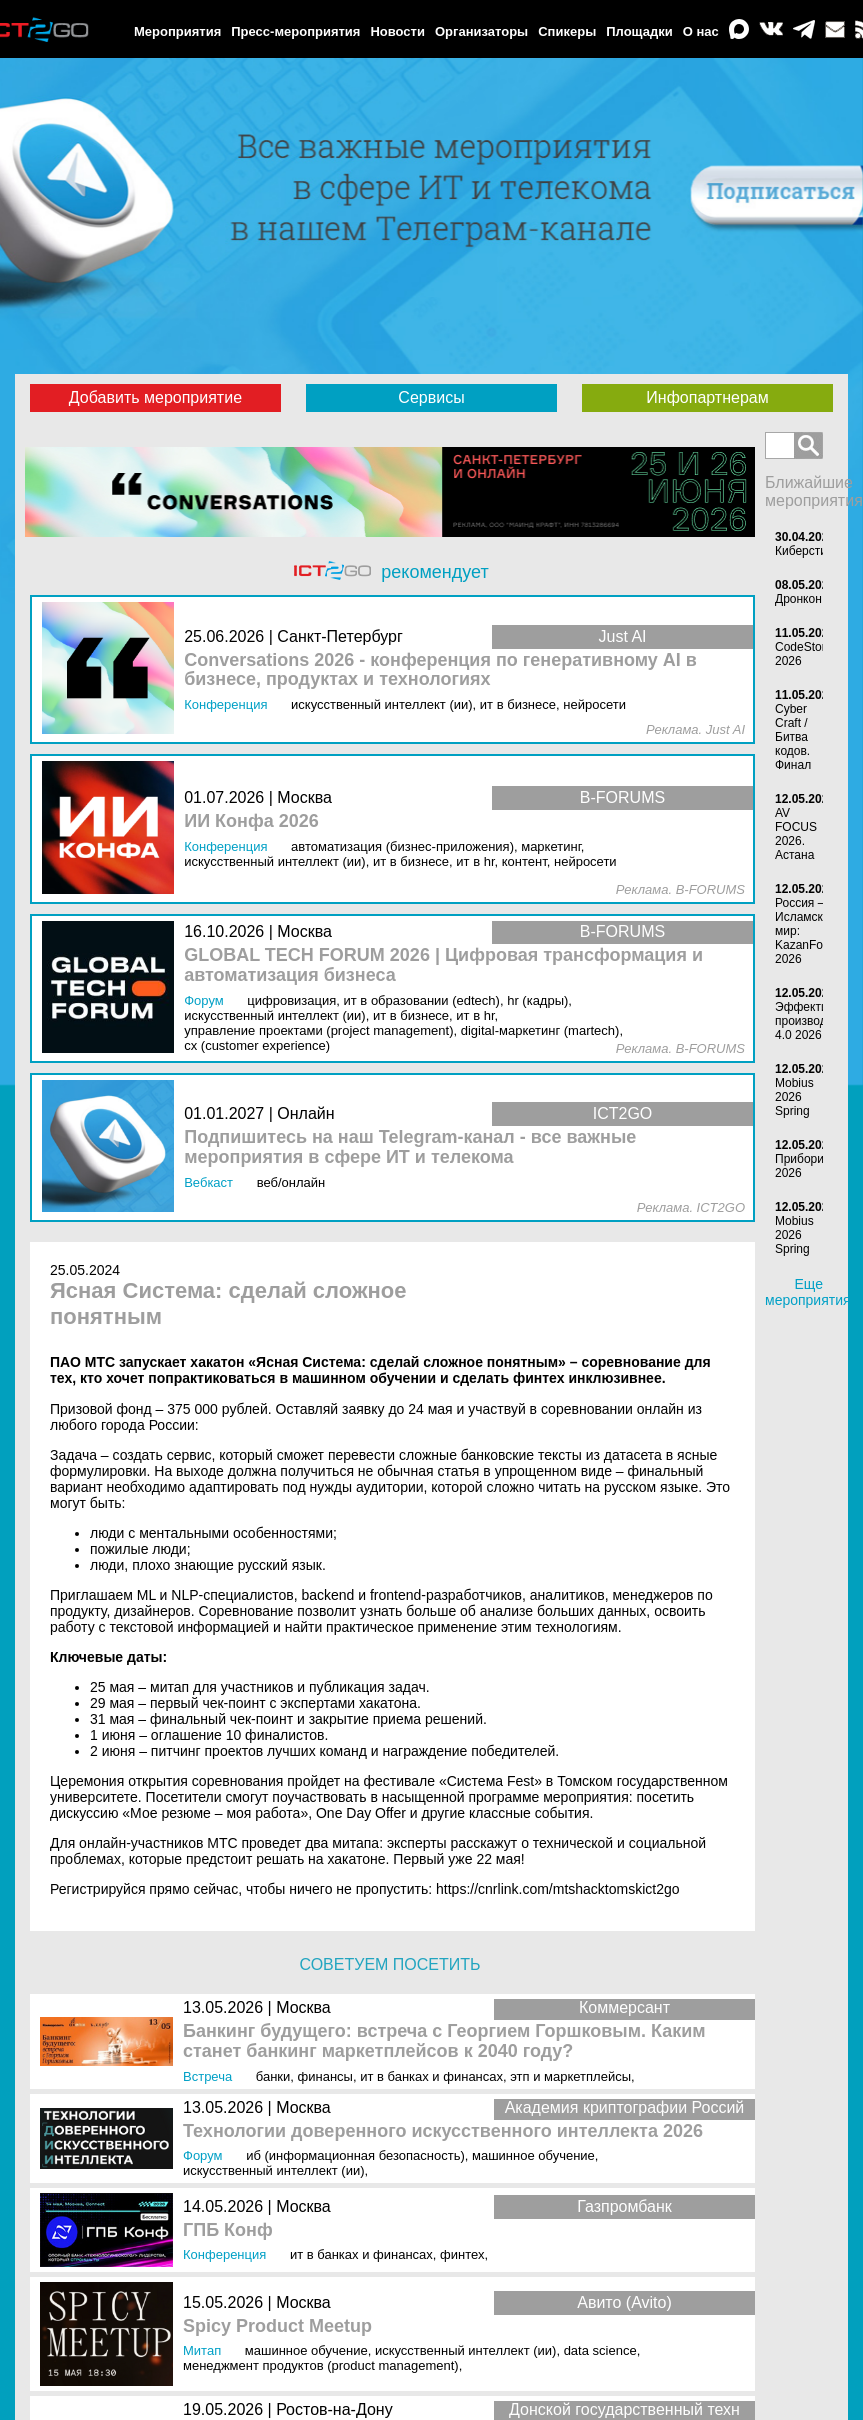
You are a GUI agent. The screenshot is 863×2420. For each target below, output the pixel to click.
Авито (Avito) (624, 2302)
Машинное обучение (533, 2155)
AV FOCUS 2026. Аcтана (796, 834)
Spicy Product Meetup (277, 2326)
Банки (273, 2076)
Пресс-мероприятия (295, 31)
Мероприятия (177, 31)
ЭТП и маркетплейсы (570, 2076)
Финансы (325, 2076)
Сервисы (431, 397)
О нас (701, 31)
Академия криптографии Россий (625, 2107)
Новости (397, 31)
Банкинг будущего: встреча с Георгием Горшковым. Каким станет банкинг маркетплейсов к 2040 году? (444, 2041)
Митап (202, 2350)
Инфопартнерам (707, 397)
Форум (203, 2155)
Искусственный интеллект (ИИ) (274, 2170)
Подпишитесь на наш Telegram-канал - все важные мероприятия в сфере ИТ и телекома (410, 1147)
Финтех (462, 2254)
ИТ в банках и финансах (431, 2076)
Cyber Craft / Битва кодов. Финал (793, 737)
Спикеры (567, 31)
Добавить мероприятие (155, 397)
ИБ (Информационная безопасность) (355, 2155)
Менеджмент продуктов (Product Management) (321, 2365)
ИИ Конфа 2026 (251, 821)
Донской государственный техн (624, 2409)
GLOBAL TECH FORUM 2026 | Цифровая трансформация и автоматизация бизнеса (443, 965)
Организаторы (481, 31)
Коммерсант (624, 2007)
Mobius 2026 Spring (794, 1097)
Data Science (600, 2350)
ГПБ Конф (228, 2230)
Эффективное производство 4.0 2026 (814, 1021)
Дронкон (798, 599)
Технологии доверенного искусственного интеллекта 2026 (443, 2131)
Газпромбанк (624, 2206)
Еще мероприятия (808, 1292)
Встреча (207, 2076)
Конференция (224, 2254)
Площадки (639, 31)
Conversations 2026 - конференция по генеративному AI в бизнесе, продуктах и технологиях (440, 670)
